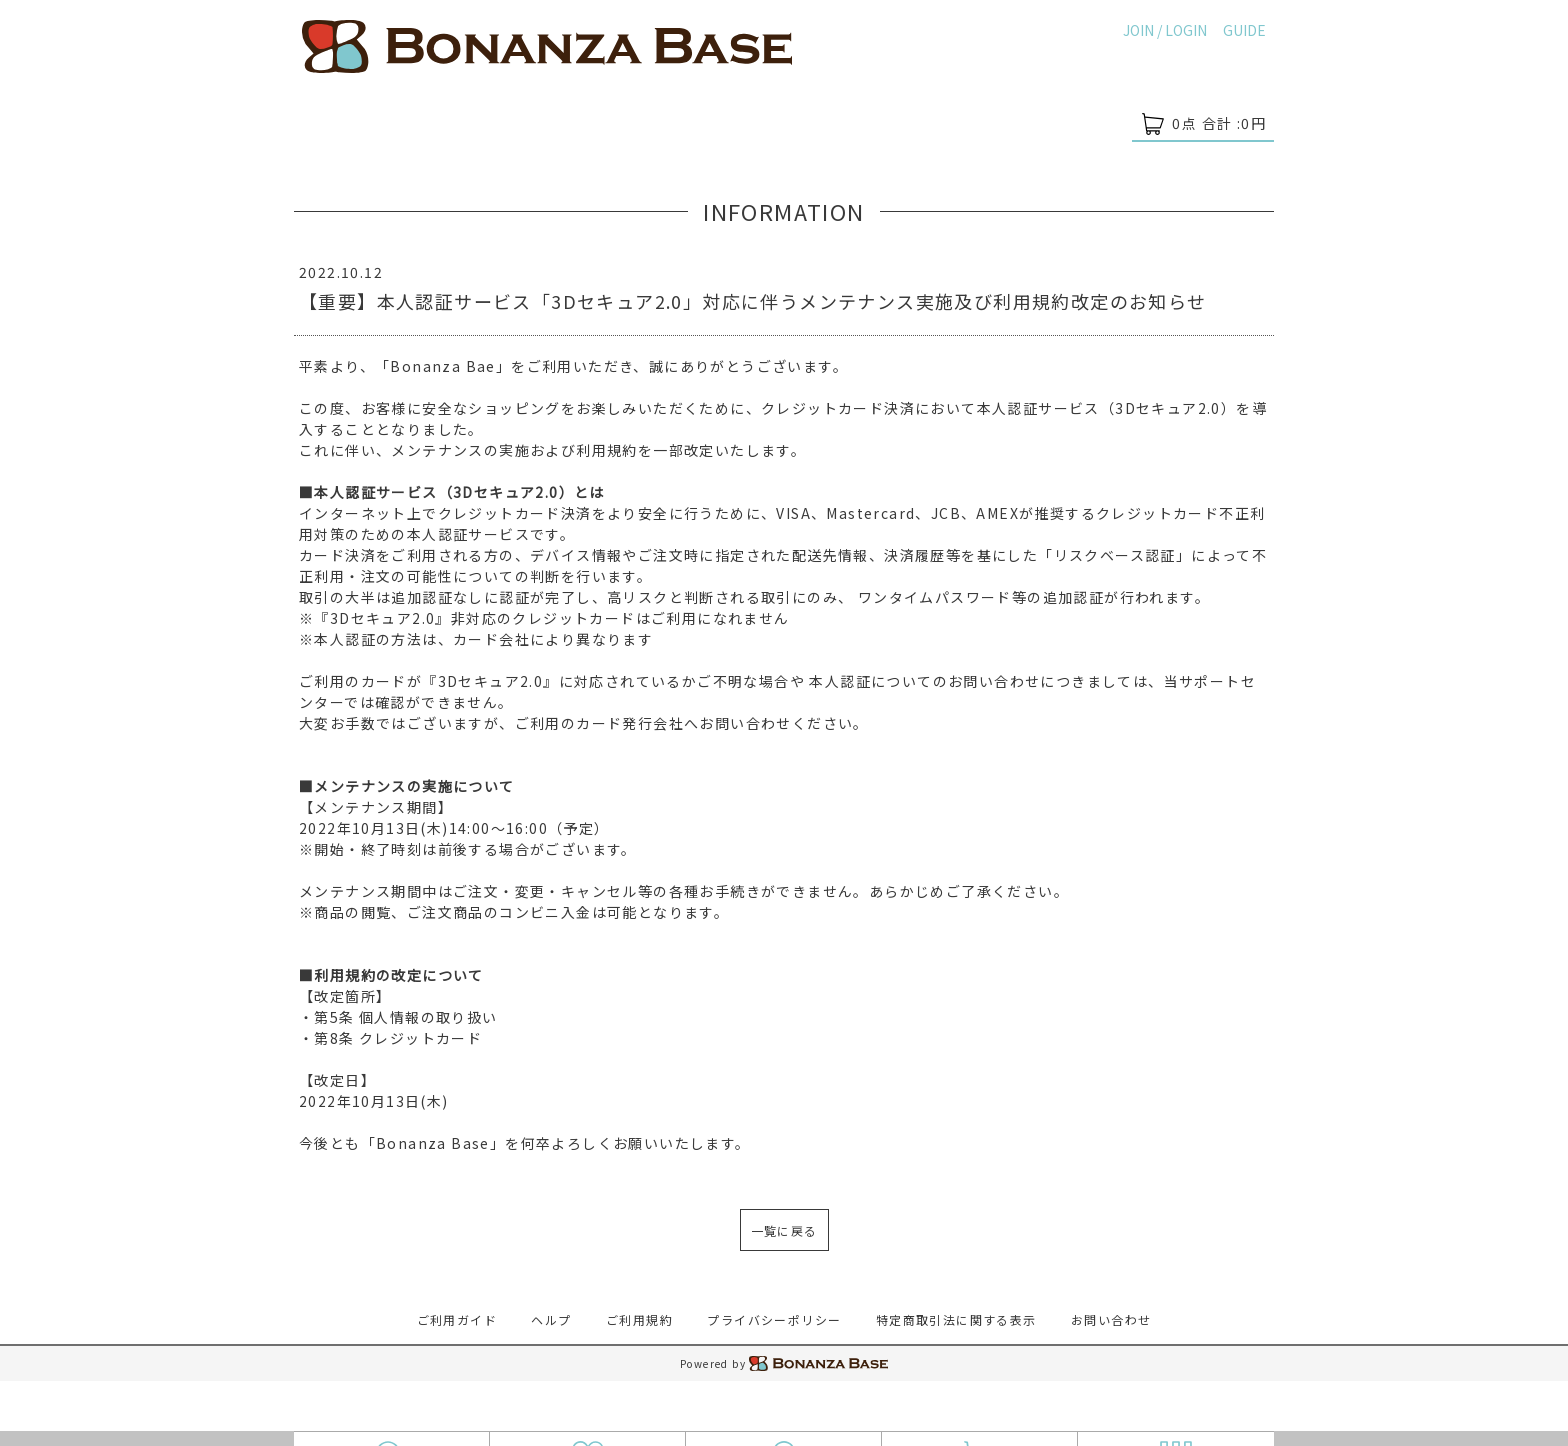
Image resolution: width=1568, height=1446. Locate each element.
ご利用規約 (639, 1319)
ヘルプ (551, 1319)
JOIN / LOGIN (1165, 30)
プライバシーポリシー (774, 1319)
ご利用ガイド (457, 1319)
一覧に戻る (784, 1230)
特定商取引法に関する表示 (956, 1319)
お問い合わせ (1111, 1319)
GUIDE (1244, 30)
